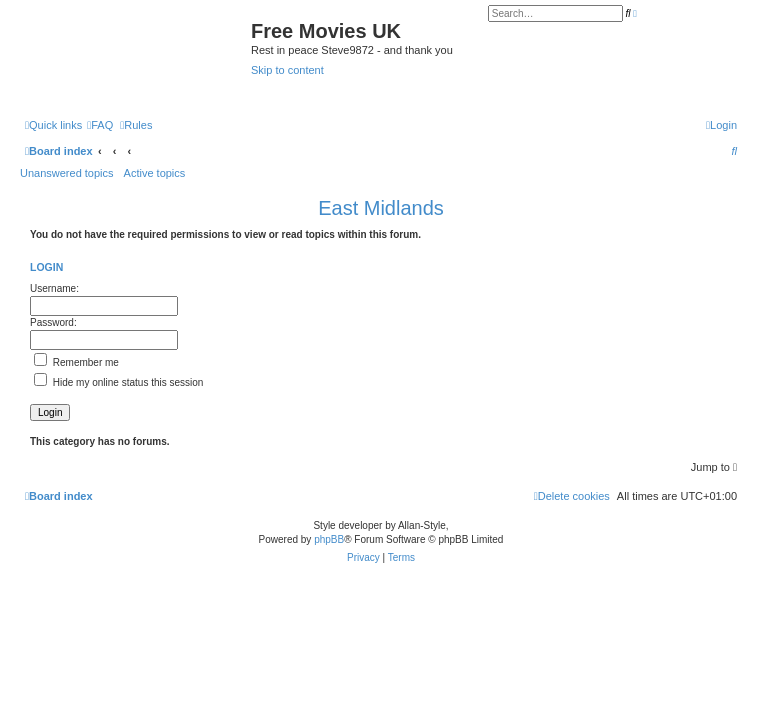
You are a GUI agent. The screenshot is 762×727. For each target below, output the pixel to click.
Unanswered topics (67, 173)
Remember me (76, 362)
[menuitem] (100, 125)
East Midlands (381, 208)
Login (46, 267)
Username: (54, 288)
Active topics (155, 173)
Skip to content (287, 70)
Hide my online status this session (118, 382)
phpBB (329, 539)
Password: (53, 322)
